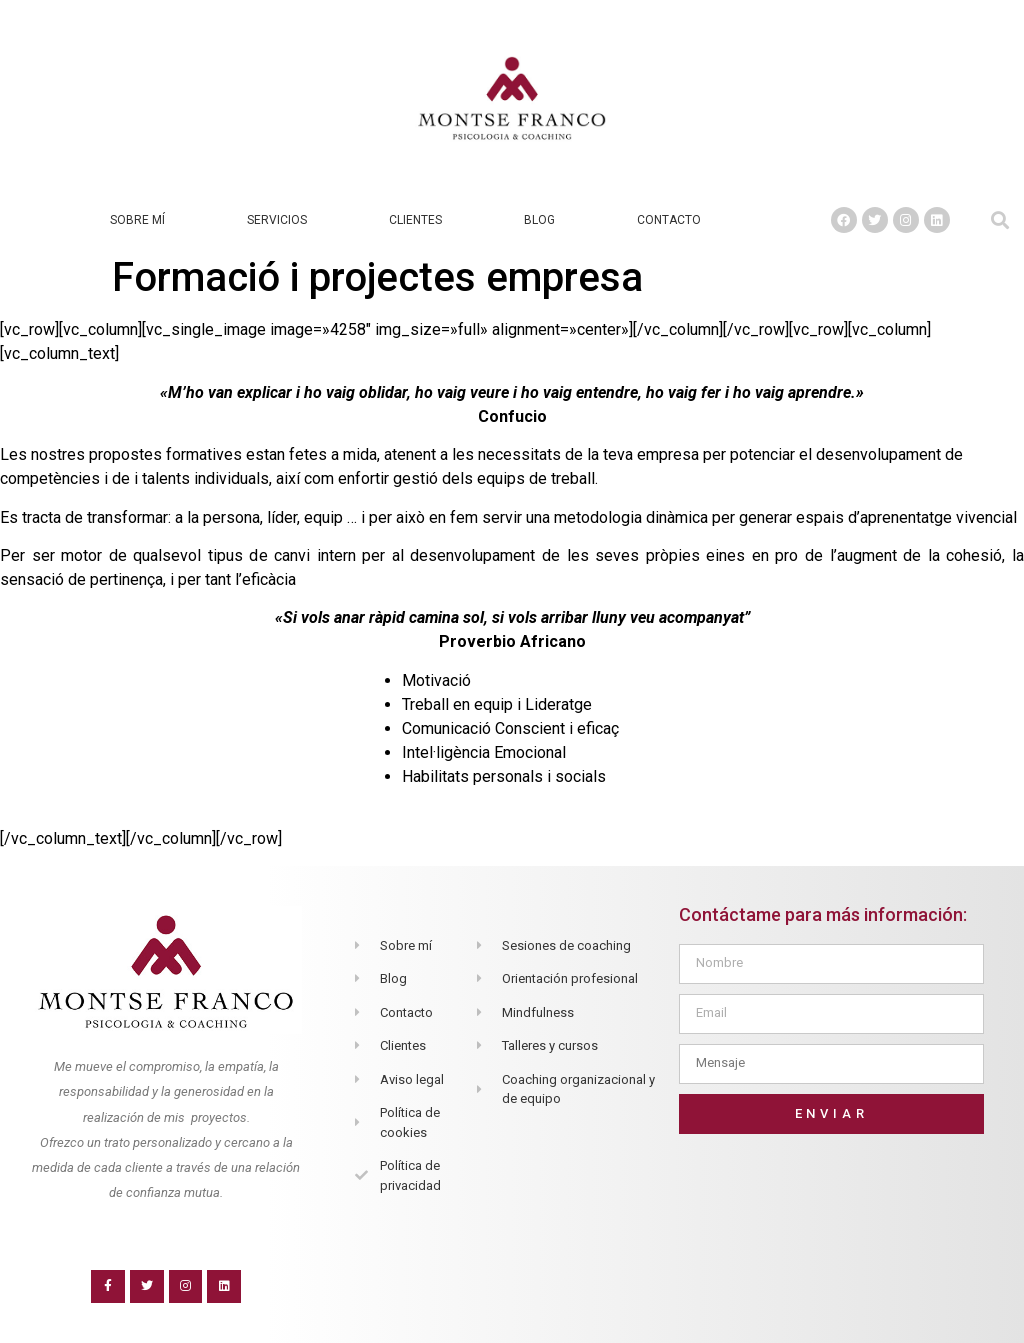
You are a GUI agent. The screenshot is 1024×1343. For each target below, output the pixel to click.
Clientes (415, 220)
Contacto (669, 220)
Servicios (277, 220)
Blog (539, 220)
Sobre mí (137, 220)
